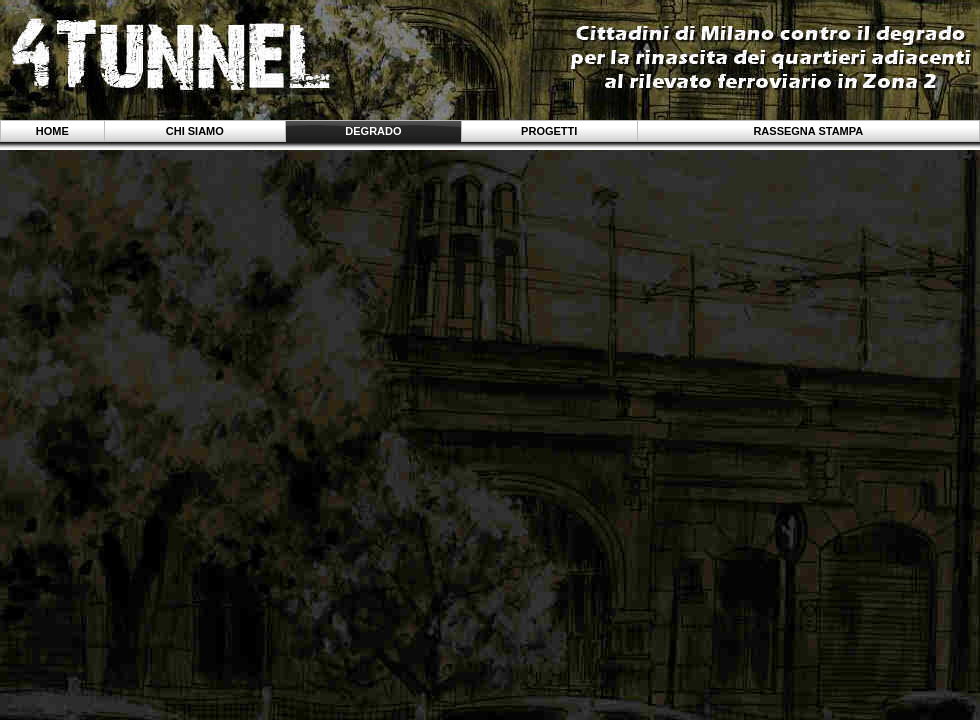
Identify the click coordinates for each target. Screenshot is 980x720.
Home (52, 131)
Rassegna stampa (808, 131)
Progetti (549, 131)
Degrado (373, 131)
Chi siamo (195, 131)
